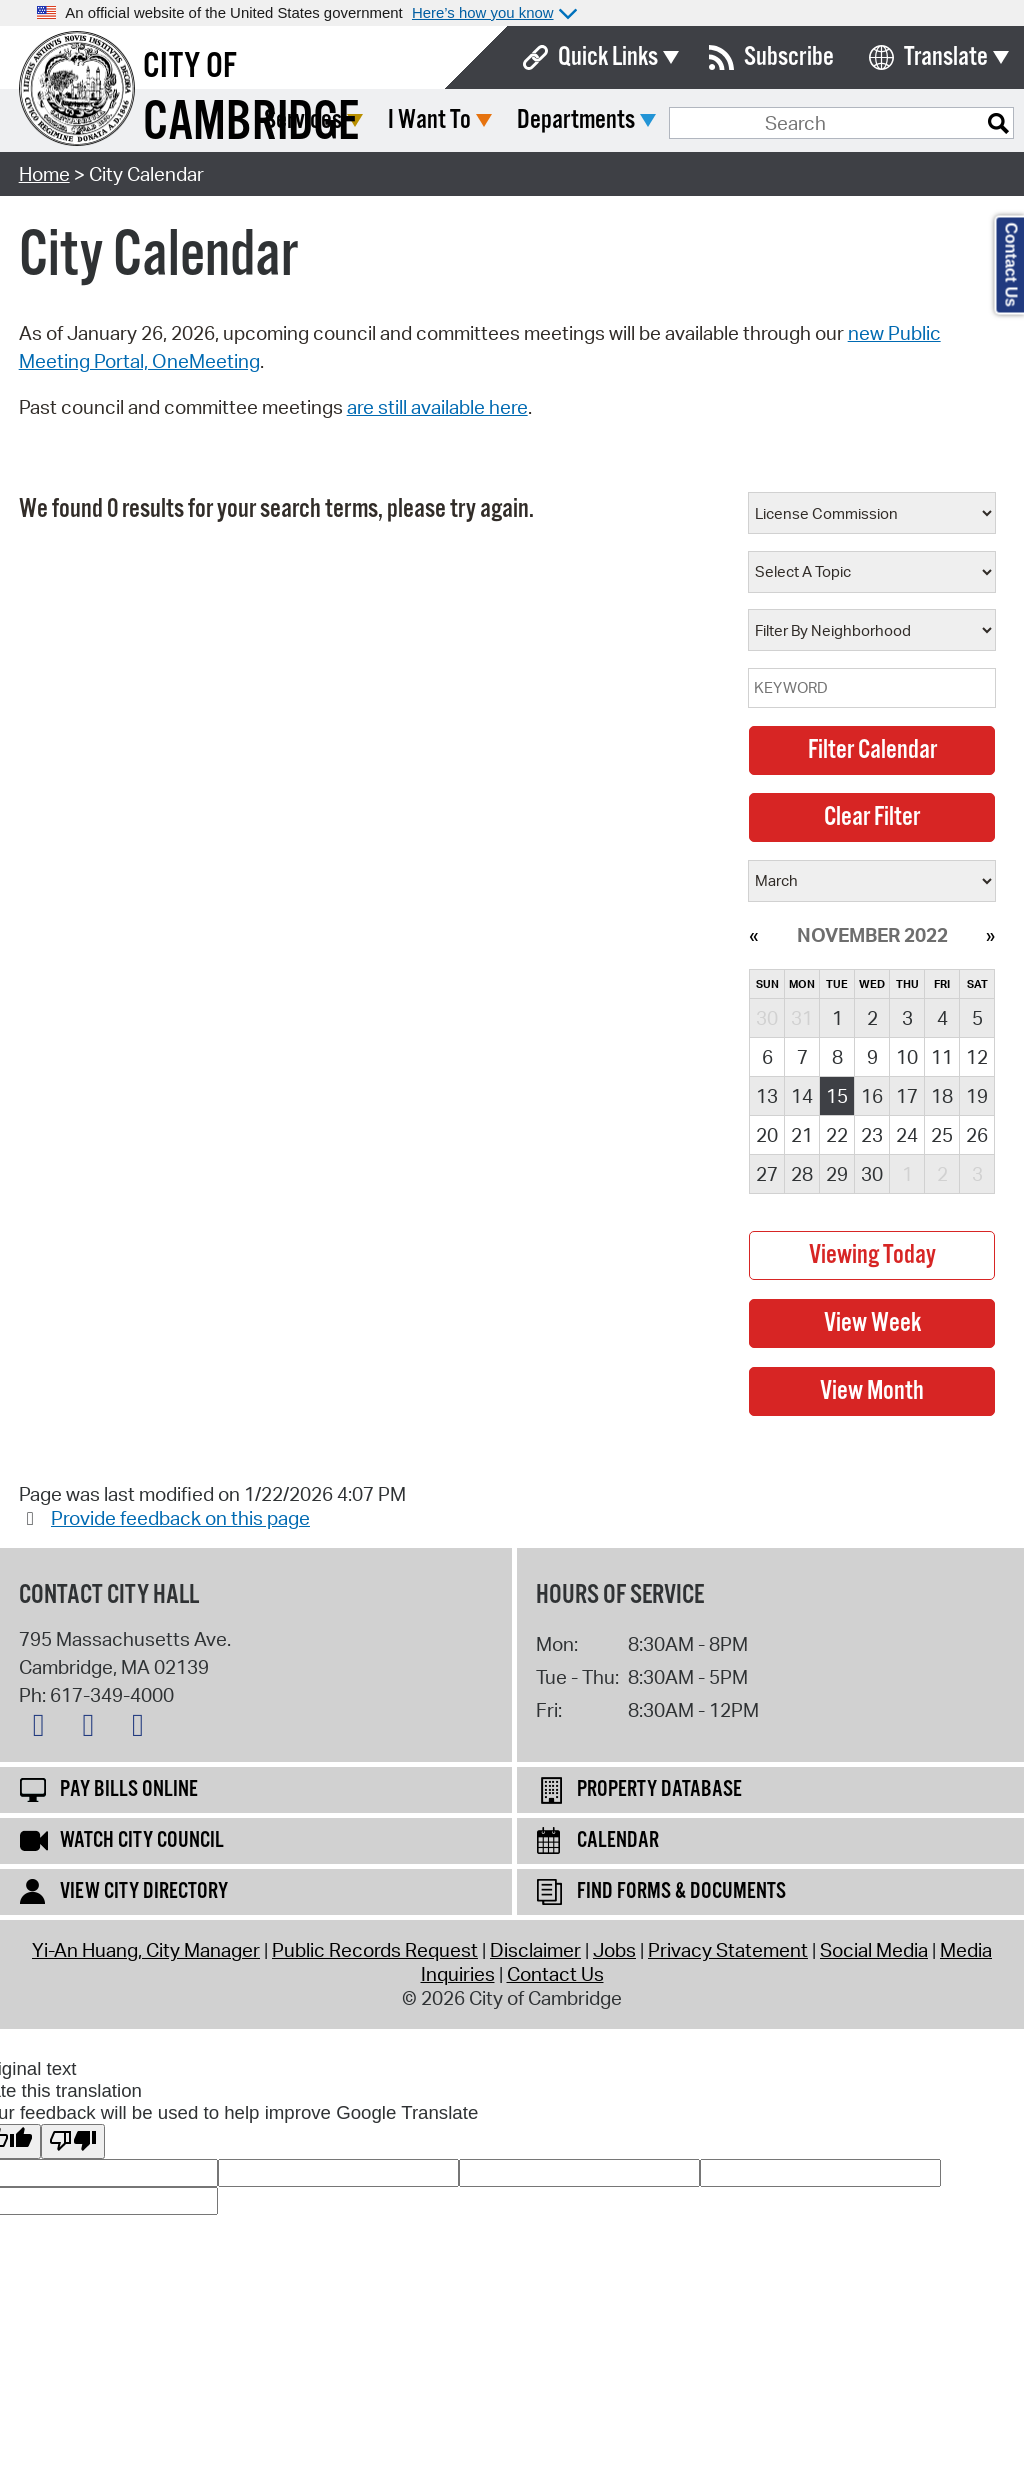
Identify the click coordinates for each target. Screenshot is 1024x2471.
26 (977, 1135)
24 (907, 1135)
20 (767, 1135)
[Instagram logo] (143, 1729)
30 (872, 1174)
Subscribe (789, 57)
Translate (946, 57)
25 (942, 1135)
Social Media (874, 1950)
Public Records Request (375, 1950)
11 (942, 1057)
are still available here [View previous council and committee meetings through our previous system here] (437, 407)
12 (977, 1057)
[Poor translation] (73, 2141)
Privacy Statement (728, 1950)
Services (452, 120)
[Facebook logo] (93, 1729)
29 (837, 1174)
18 (942, 1096)
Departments (725, 120)
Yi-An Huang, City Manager (146, 1950)
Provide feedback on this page (180, 1518)
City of (190, 67)
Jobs (614, 1950)
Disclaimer (535, 1950)
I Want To (578, 120)
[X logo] (44, 1729)
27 (767, 1174)
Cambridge (251, 123)
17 (907, 1096)
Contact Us (555, 1974)
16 (872, 1096)
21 (802, 1135)
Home (44, 174)
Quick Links (608, 57)
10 (907, 1057)
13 (767, 1096)
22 (837, 1135)
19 (977, 1096)
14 (802, 1096)
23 (872, 1135)
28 (802, 1174)
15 (837, 1096)
